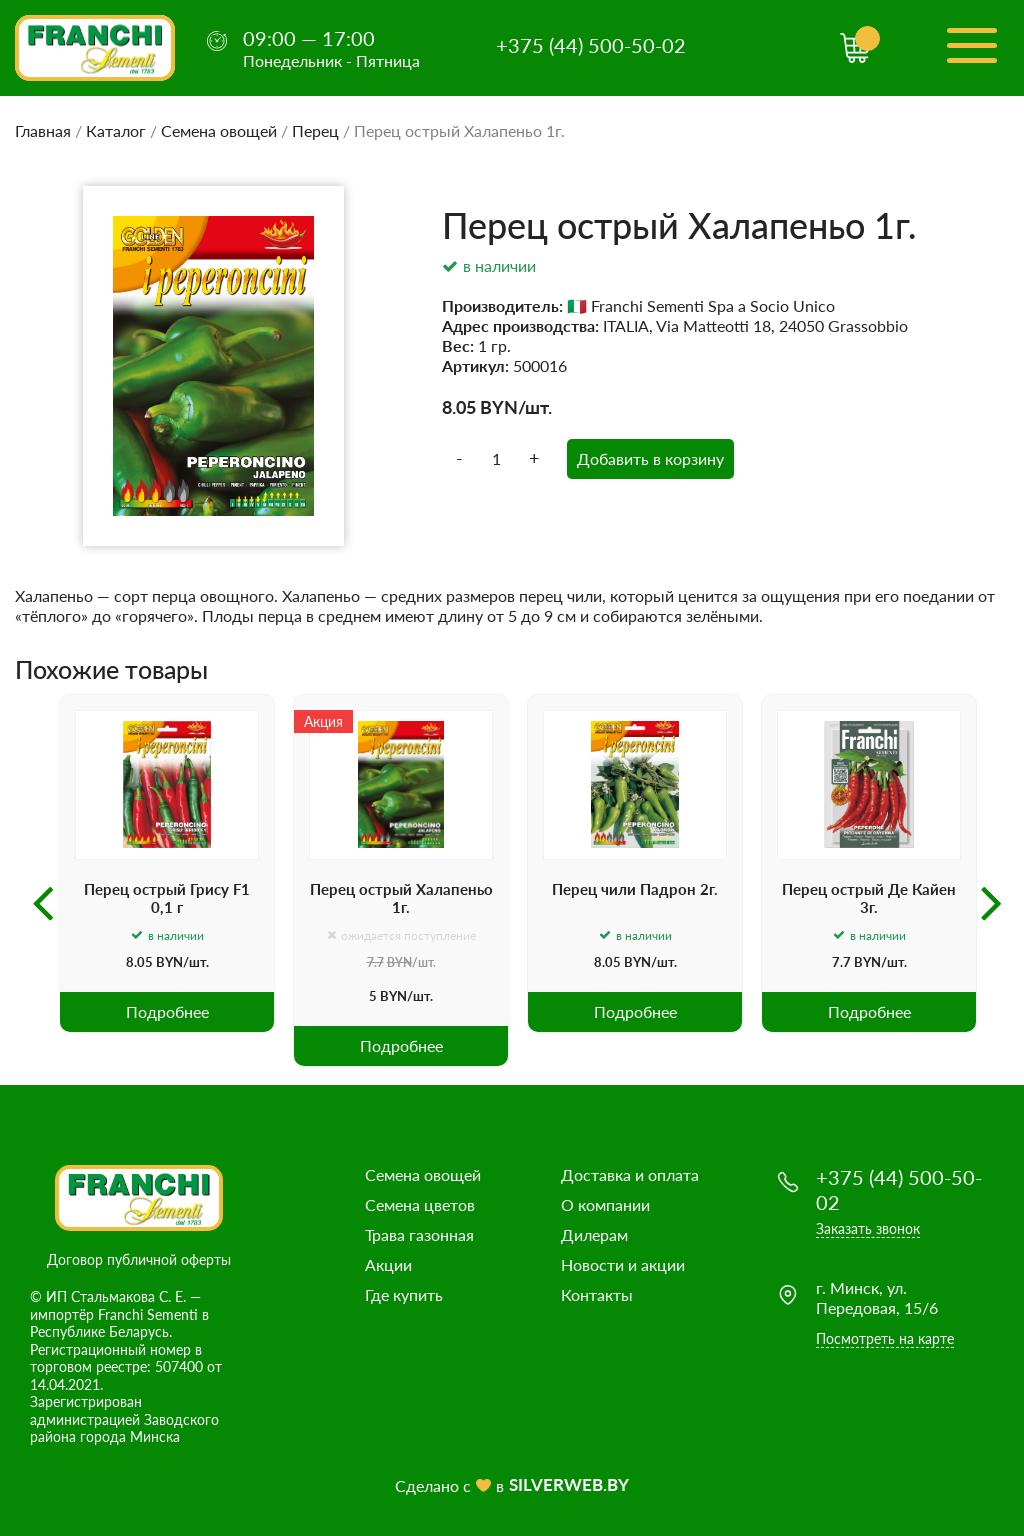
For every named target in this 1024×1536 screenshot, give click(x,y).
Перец (315, 130)
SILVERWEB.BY (569, 1484)
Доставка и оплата (630, 1174)
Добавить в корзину (650, 458)
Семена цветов (420, 1204)
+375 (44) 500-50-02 (591, 45)
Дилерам (594, 1234)
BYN (499, 407)
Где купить (404, 1294)
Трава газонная (419, 1234)
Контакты (597, 1294)
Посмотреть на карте (885, 1338)
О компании (605, 1204)
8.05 (459, 407)
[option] (167, 863)
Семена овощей (219, 130)
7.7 (375, 962)
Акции (388, 1264)
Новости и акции (623, 1264)
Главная (43, 130)
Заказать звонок (868, 1228)
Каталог (116, 130)
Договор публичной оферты (139, 1259)
